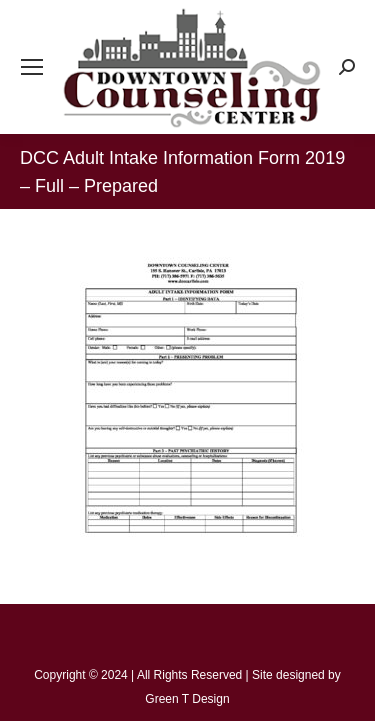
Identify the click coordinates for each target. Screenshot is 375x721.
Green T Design (187, 699)
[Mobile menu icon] (32, 67)
